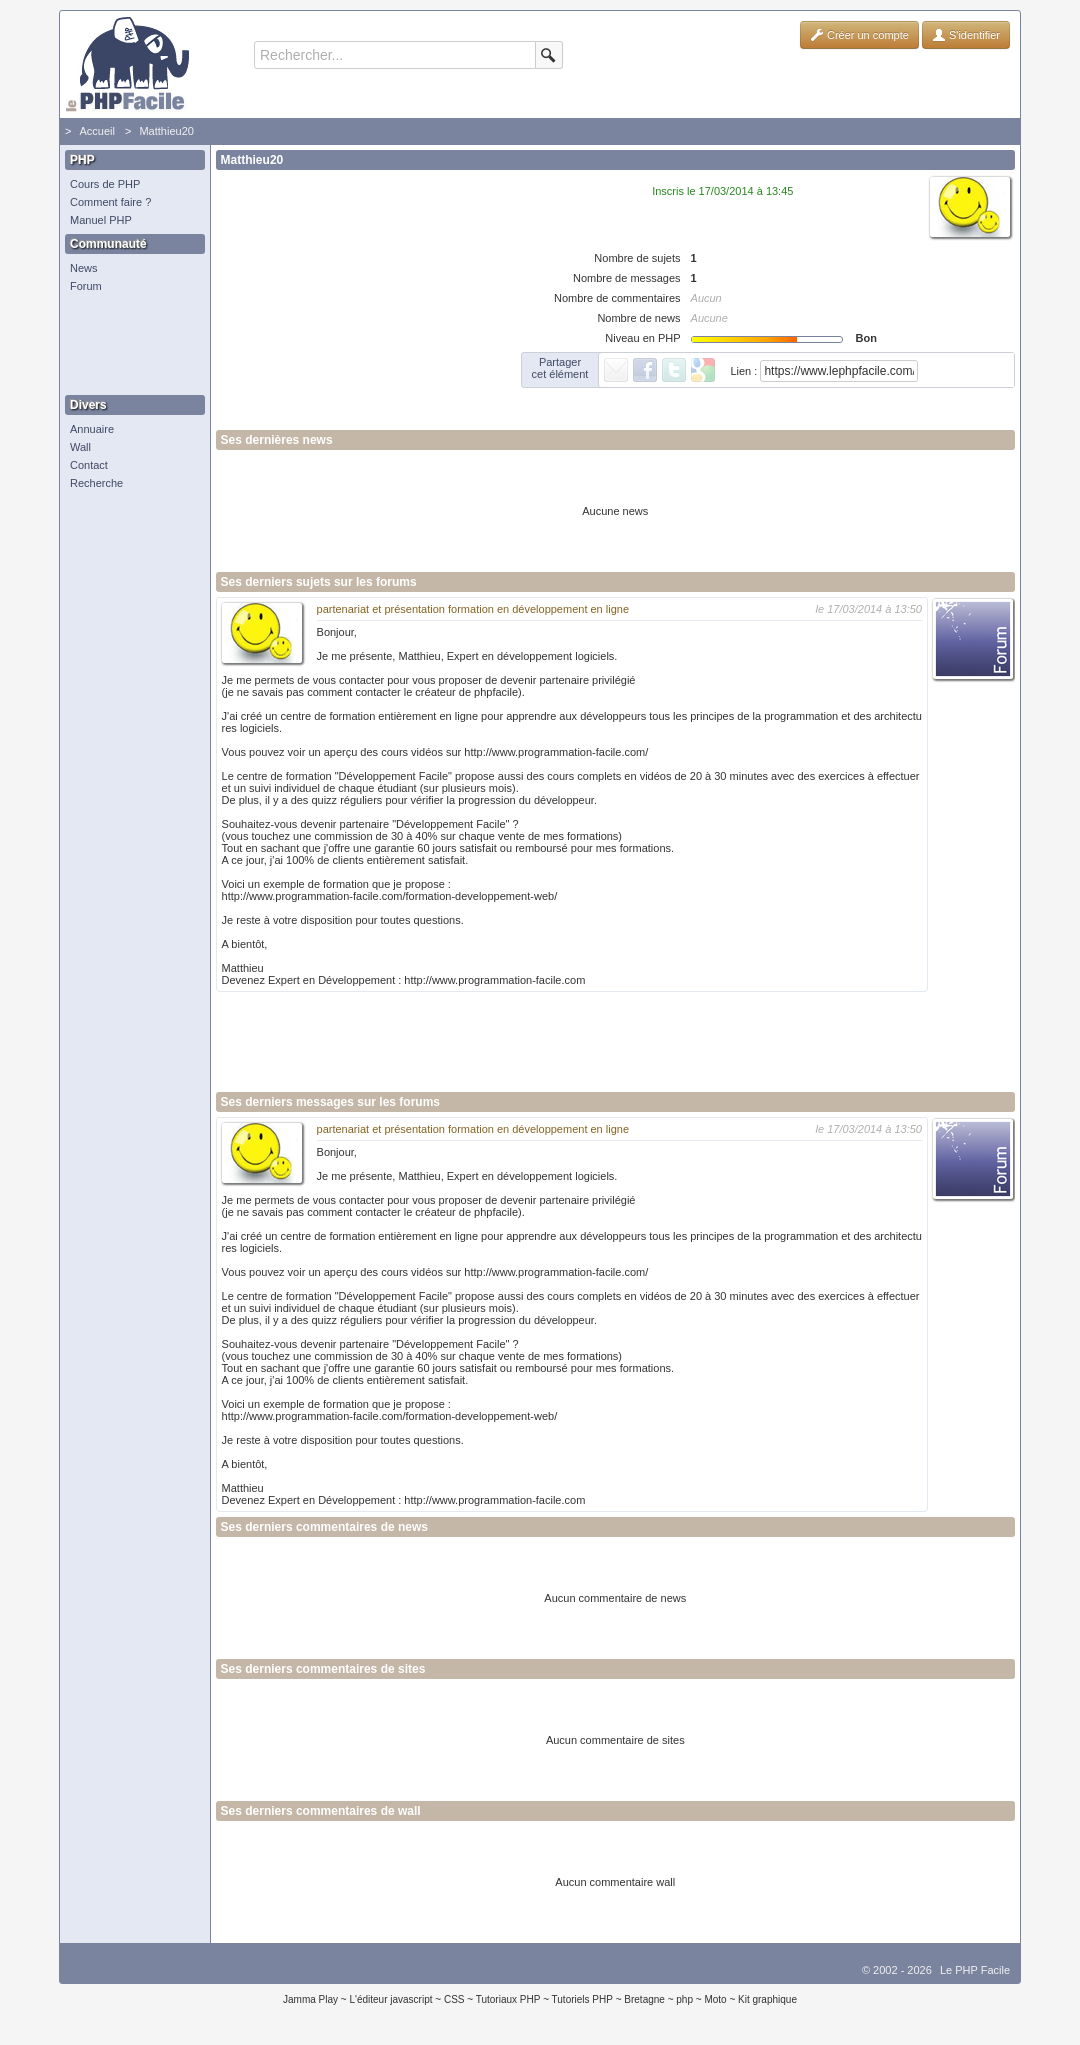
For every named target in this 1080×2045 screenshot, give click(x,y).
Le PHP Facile (975, 1970)
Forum (86, 286)
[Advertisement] (130, 345)
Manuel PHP (101, 220)
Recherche (96, 483)
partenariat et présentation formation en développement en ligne (473, 609)
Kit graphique (767, 1999)
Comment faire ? (110, 202)
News (84, 268)
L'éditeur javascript (390, 1999)
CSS (454, 1999)
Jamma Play (310, 1999)
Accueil (96, 131)
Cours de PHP (105, 184)
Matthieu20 (166, 131)
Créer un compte (859, 35)
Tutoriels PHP (582, 1999)
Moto (715, 1999)
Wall (80, 447)
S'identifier (966, 35)
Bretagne (644, 1999)
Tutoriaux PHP (508, 1999)
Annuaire (92, 429)
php (684, 1999)
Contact (89, 465)
